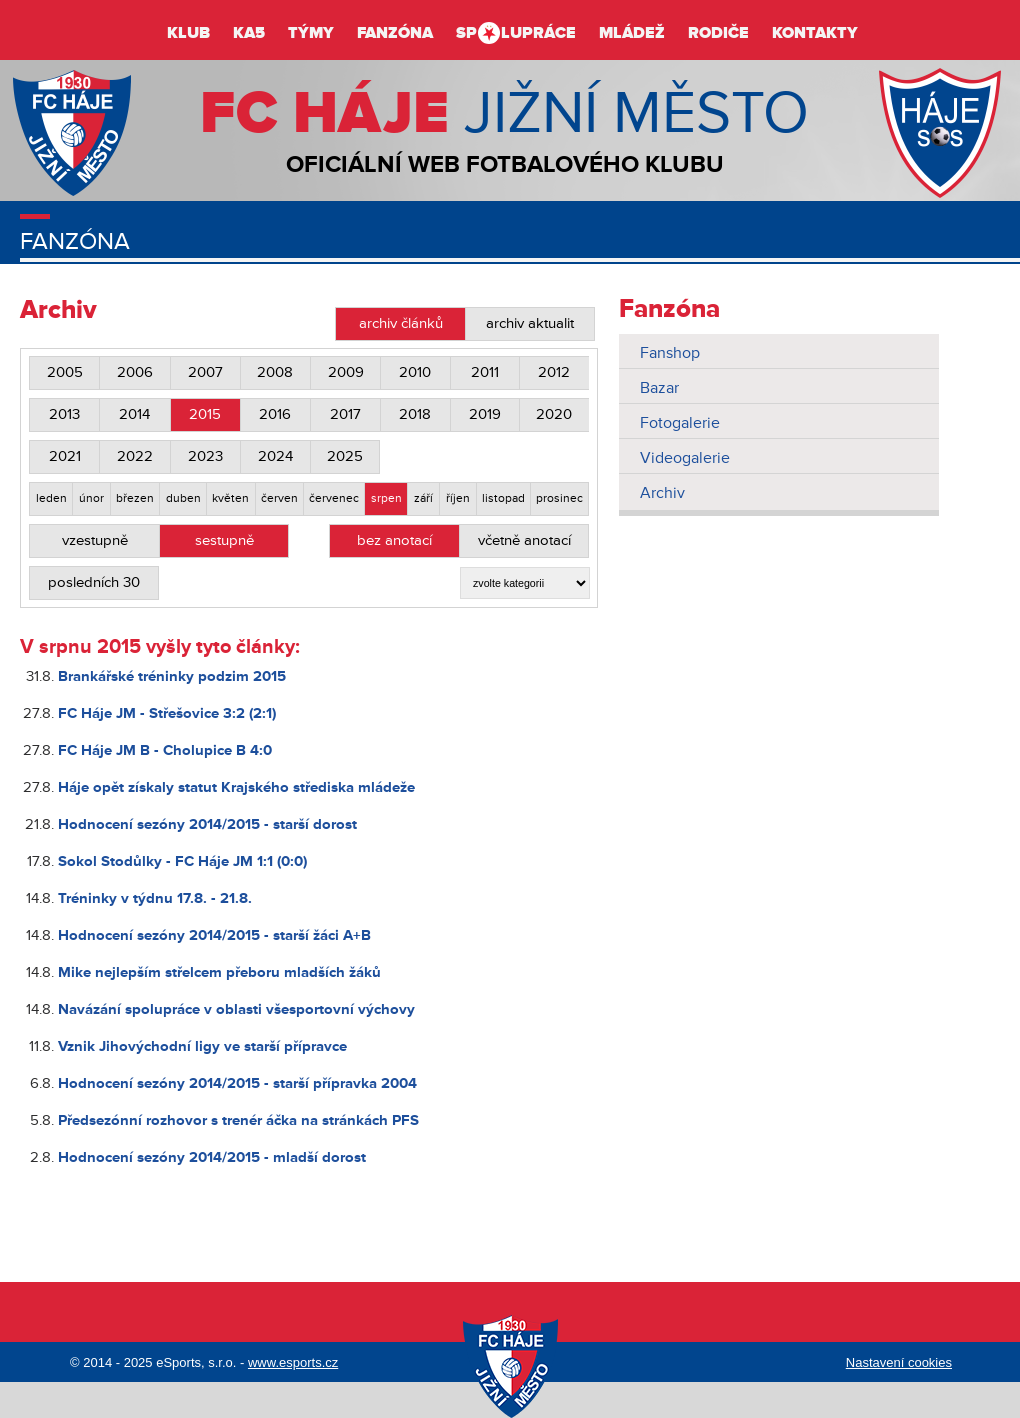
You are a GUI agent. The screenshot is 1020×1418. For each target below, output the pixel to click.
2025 (345, 456)
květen (230, 498)
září (423, 498)
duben (183, 498)
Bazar (659, 388)
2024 (275, 456)
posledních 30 (94, 582)
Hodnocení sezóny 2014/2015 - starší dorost (207, 824)
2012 (554, 372)
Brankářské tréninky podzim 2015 (172, 676)
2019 (485, 414)
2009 (346, 372)
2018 (415, 414)
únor (91, 498)
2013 (64, 414)
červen (279, 498)
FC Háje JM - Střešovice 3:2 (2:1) (167, 713)
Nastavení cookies (899, 1362)
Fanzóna (395, 33)
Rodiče (718, 33)
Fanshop (670, 353)
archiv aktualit (530, 323)
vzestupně (95, 540)
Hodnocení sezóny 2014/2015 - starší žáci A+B (214, 935)
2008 (275, 372)
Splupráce (516, 33)
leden (51, 498)
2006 (135, 372)
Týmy (311, 33)
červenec (334, 498)
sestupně (224, 540)
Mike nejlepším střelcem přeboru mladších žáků (219, 972)
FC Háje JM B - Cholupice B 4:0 (165, 750)
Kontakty (815, 33)
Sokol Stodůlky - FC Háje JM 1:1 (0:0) (182, 861)
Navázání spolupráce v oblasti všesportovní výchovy (236, 1009)
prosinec (559, 498)
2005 (65, 372)
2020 (554, 414)
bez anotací (394, 540)
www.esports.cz (293, 1362)
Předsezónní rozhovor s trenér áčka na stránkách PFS (238, 1120)
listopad (503, 498)
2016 (275, 414)
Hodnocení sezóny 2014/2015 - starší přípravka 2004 (237, 1083)
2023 (205, 456)
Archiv (662, 493)
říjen (458, 498)
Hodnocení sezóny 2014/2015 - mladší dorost (212, 1157)
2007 (205, 372)
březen (135, 498)
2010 (415, 372)
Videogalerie (685, 458)
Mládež (632, 33)
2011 (485, 372)
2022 (135, 456)
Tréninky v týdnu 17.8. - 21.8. (155, 898)
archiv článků (401, 323)
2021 (65, 456)
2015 (205, 414)
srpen (386, 498)
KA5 (249, 33)
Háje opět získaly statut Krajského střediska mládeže (236, 787)
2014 (134, 414)
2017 (345, 414)
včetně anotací (524, 540)
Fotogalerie (680, 423)
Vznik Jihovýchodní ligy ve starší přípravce (202, 1046)
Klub (188, 33)
